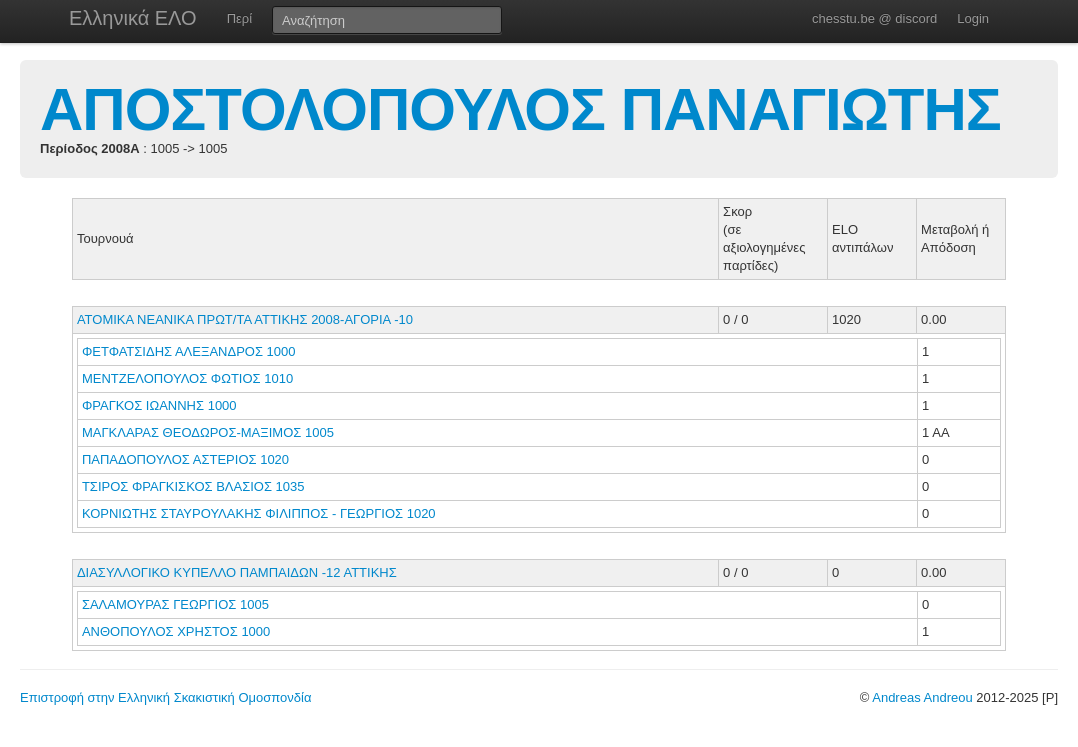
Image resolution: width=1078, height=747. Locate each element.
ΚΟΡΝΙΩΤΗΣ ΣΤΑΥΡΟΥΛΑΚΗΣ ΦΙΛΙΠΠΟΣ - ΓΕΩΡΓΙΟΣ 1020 (259, 513)
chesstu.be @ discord (874, 18)
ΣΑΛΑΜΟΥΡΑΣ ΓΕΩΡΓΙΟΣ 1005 (175, 604)
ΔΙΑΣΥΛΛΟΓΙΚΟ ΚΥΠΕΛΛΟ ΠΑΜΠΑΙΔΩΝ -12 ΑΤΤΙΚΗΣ (237, 572)
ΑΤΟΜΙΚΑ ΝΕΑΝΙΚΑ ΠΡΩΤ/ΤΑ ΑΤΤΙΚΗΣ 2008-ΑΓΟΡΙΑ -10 (245, 319)
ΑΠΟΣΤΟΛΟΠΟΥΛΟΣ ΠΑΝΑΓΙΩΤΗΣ (520, 109)
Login (973, 18)
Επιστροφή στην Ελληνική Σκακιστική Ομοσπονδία (165, 697)
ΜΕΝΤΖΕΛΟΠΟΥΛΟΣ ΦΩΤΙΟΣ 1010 (187, 378)
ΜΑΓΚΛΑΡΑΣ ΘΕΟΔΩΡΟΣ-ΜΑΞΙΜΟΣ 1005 (208, 432)
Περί (239, 18)
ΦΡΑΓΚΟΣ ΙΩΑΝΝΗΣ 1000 (159, 405)
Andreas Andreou (922, 697)
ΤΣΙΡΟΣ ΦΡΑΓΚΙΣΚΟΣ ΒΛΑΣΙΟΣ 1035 (193, 486)
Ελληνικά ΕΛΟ (133, 18)
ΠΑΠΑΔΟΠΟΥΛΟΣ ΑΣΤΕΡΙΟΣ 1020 (185, 459)
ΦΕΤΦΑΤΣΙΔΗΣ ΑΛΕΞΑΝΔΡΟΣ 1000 (189, 351)
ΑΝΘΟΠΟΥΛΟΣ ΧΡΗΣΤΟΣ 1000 (176, 631)
